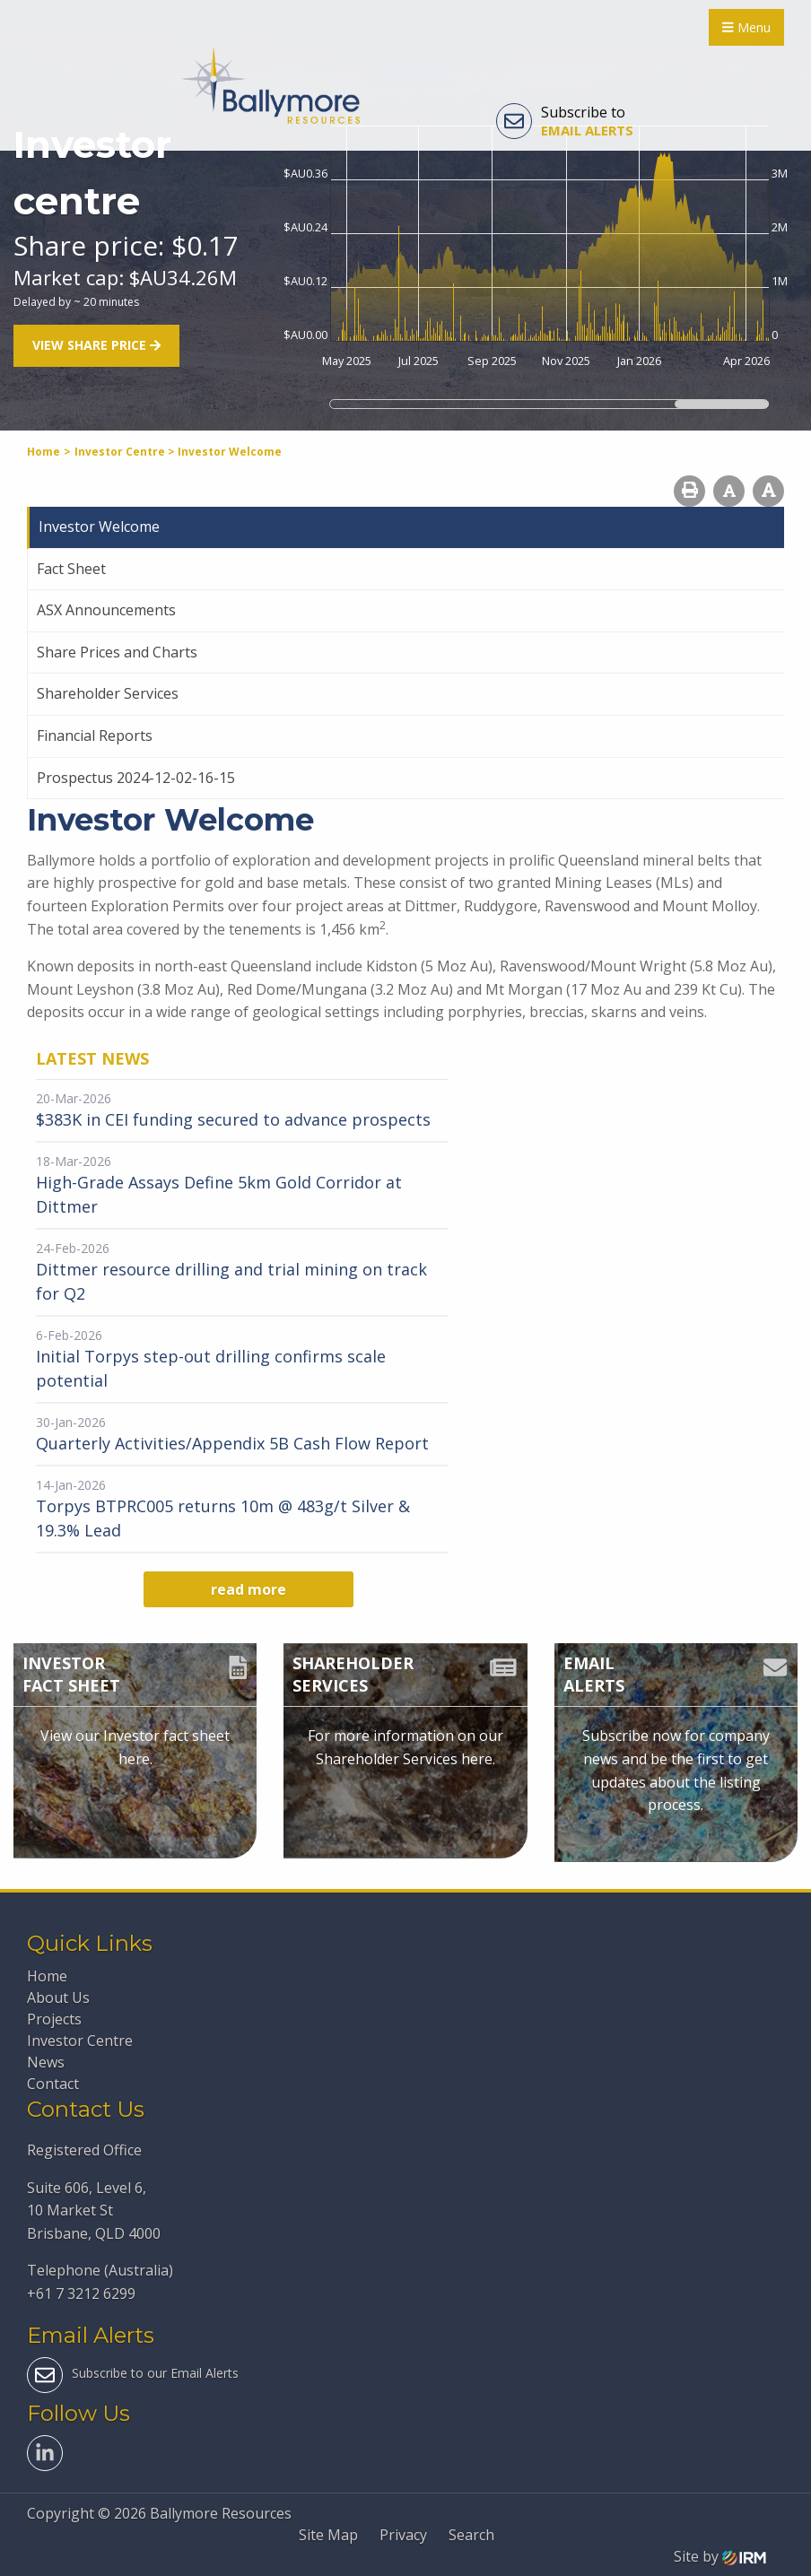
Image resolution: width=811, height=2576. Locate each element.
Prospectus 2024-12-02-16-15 (136, 778)
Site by (720, 2556)
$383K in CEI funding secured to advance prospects (233, 1119)
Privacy (403, 2535)
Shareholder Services (108, 693)
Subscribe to (564, 121)
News (46, 2062)
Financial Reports (95, 735)
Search (471, 2535)
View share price (96, 345)
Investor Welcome (99, 526)
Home (47, 1976)
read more (248, 1589)
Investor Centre (80, 2040)
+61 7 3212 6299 (81, 2293)
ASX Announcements (106, 610)
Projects (54, 2019)
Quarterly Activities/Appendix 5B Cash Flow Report (232, 1443)
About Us (58, 1997)
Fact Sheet (71, 569)
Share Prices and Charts (117, 652)
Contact (53, 2083)
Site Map (328, 2535)
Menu (746, 27)
